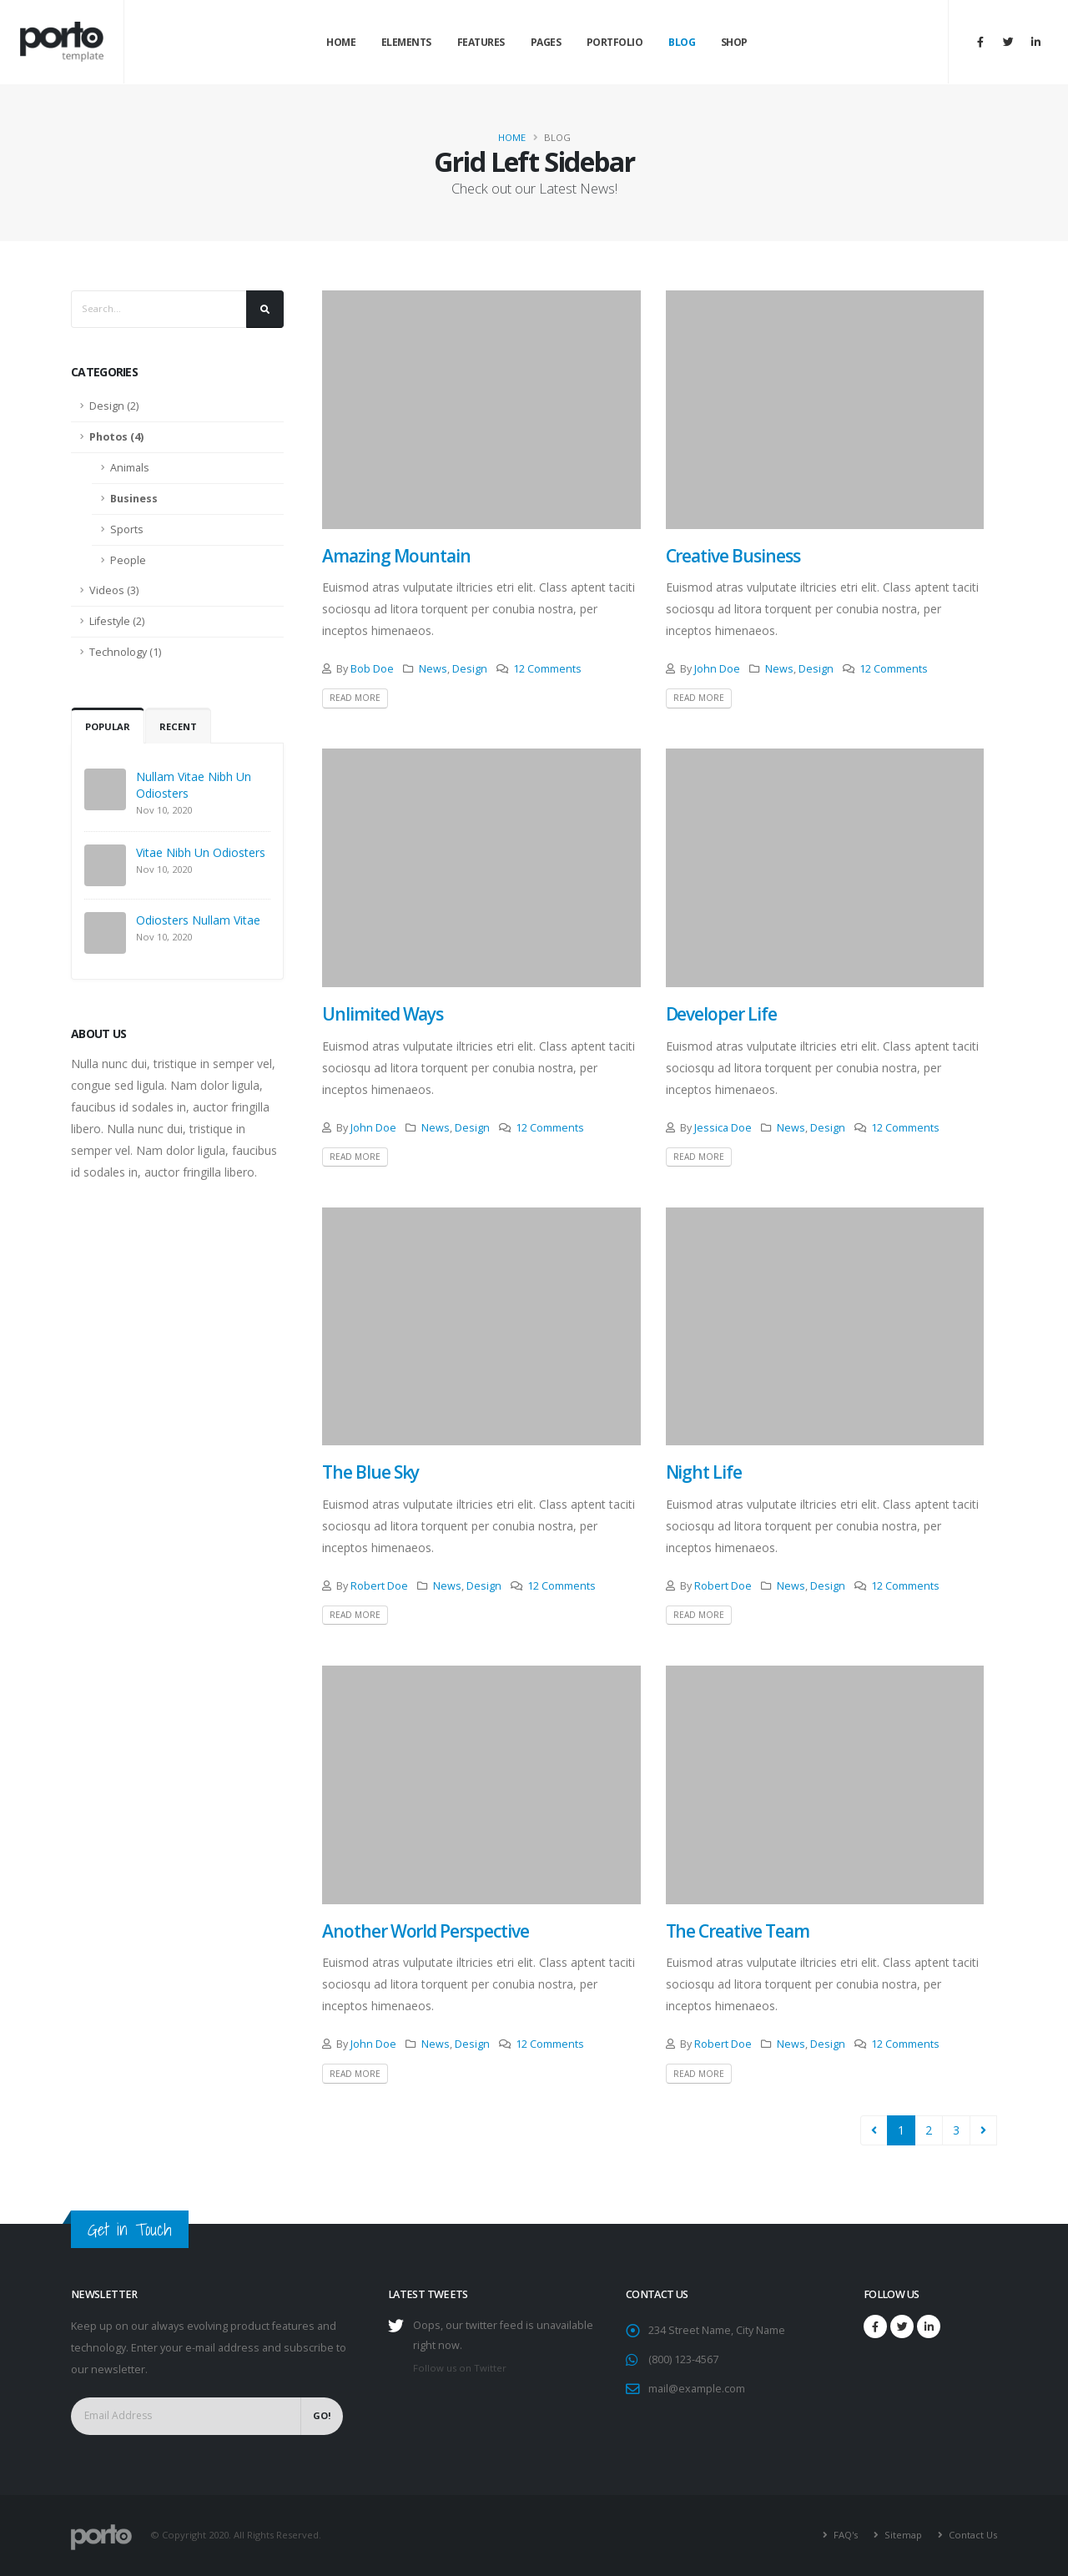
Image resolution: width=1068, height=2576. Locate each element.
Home (340, 42)
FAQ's (844, 2534)
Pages (546, 42)
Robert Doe (379, 1586)
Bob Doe (372, 669)
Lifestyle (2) (116, 621)
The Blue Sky (370, 1472)
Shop (734, 42)
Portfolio (615, 42)
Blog (681, 42)
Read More (355, 697)
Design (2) (114, 406)
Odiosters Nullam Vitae (198, 920)
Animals (129, 468)
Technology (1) (125, 652)
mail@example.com (696, 2389)
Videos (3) (114, 590)
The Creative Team (737, 1931)
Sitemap (902, 2534)
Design (469, 669)
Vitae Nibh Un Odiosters (200, 852)
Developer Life (721, 1014)
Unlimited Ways (382, 1014)
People (128, 560)
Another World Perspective (425, 1931)
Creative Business (733, 555)
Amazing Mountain (396, 555)
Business (134, 499)
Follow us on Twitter (459, 2368)
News (433, 669)
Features (481, 42)
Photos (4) (116, 437)
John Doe (717, 669)
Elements (406, 42)
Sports (127, 529)
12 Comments (547, 669)
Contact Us (971, 2534)
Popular (107, 726)
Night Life (704, 1472)
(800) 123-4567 (683, 2359)
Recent (178, 726)
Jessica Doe (723, 1128)
